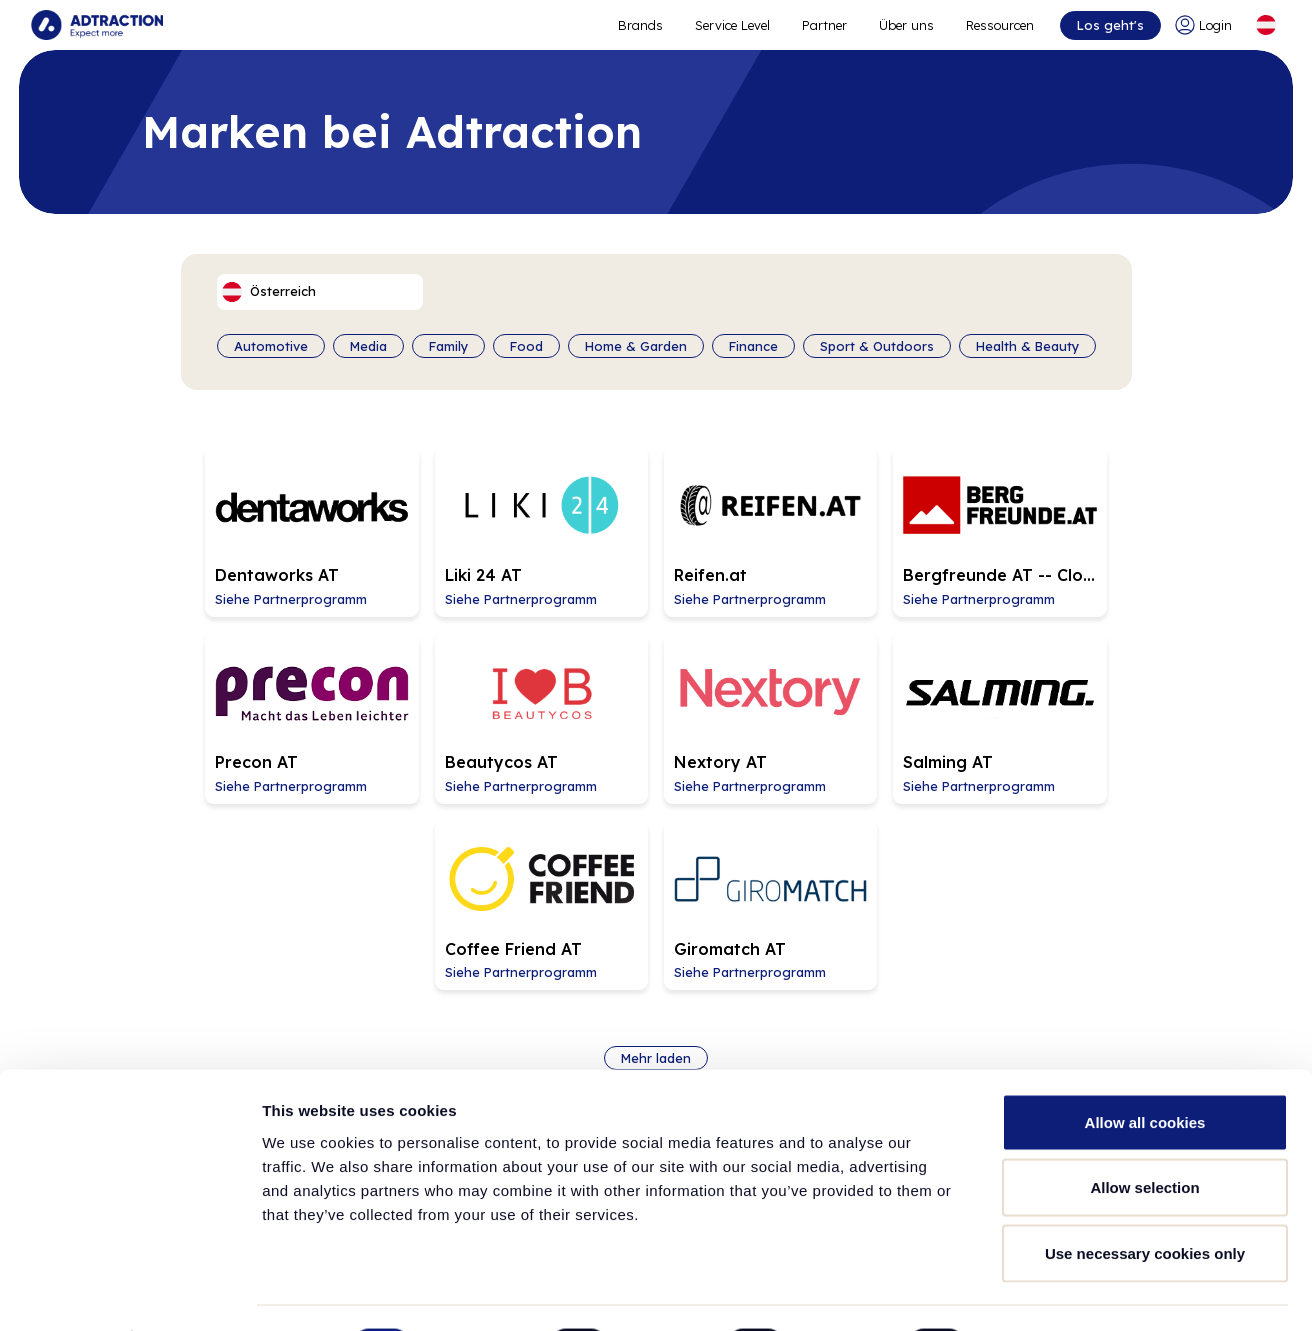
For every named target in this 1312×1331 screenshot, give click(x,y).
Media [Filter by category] (368, 346)
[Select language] (1265, 25)
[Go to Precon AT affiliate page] (1072, 523)
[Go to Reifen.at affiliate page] (656, 523)
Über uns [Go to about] (905, 25)
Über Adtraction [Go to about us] (192, 994)
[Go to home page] (98, 25)
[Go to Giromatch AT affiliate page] (1072, 692)
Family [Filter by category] (448, 346)
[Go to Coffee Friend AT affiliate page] (864, 692)
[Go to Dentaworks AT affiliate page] (240, 523)
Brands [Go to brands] (478, 994)
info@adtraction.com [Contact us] (1090, 1006)
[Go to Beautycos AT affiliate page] (240, 692)
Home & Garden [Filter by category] (636, 346)
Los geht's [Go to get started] (1108, 25)
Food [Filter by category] (526, 346)
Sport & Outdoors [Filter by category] (877, 346)
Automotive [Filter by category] (271, 346)
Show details (1049, 1291)
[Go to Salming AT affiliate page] (656, 692)
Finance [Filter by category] (753, 346)
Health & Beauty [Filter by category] (1027, 346)
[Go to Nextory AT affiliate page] (448, 692)
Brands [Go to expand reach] (639, 25)
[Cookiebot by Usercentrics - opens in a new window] (129, 1292)
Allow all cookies (1145, 1068)
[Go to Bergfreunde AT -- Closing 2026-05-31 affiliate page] (864, 523)
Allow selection (1144, 1134)
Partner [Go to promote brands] (823, 25)
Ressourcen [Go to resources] (999, 25)
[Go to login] (1205, 25)
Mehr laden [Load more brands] (656, 837)
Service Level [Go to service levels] (731, 25)
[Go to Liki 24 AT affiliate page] (448, 523)
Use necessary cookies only (1145, 1199)
